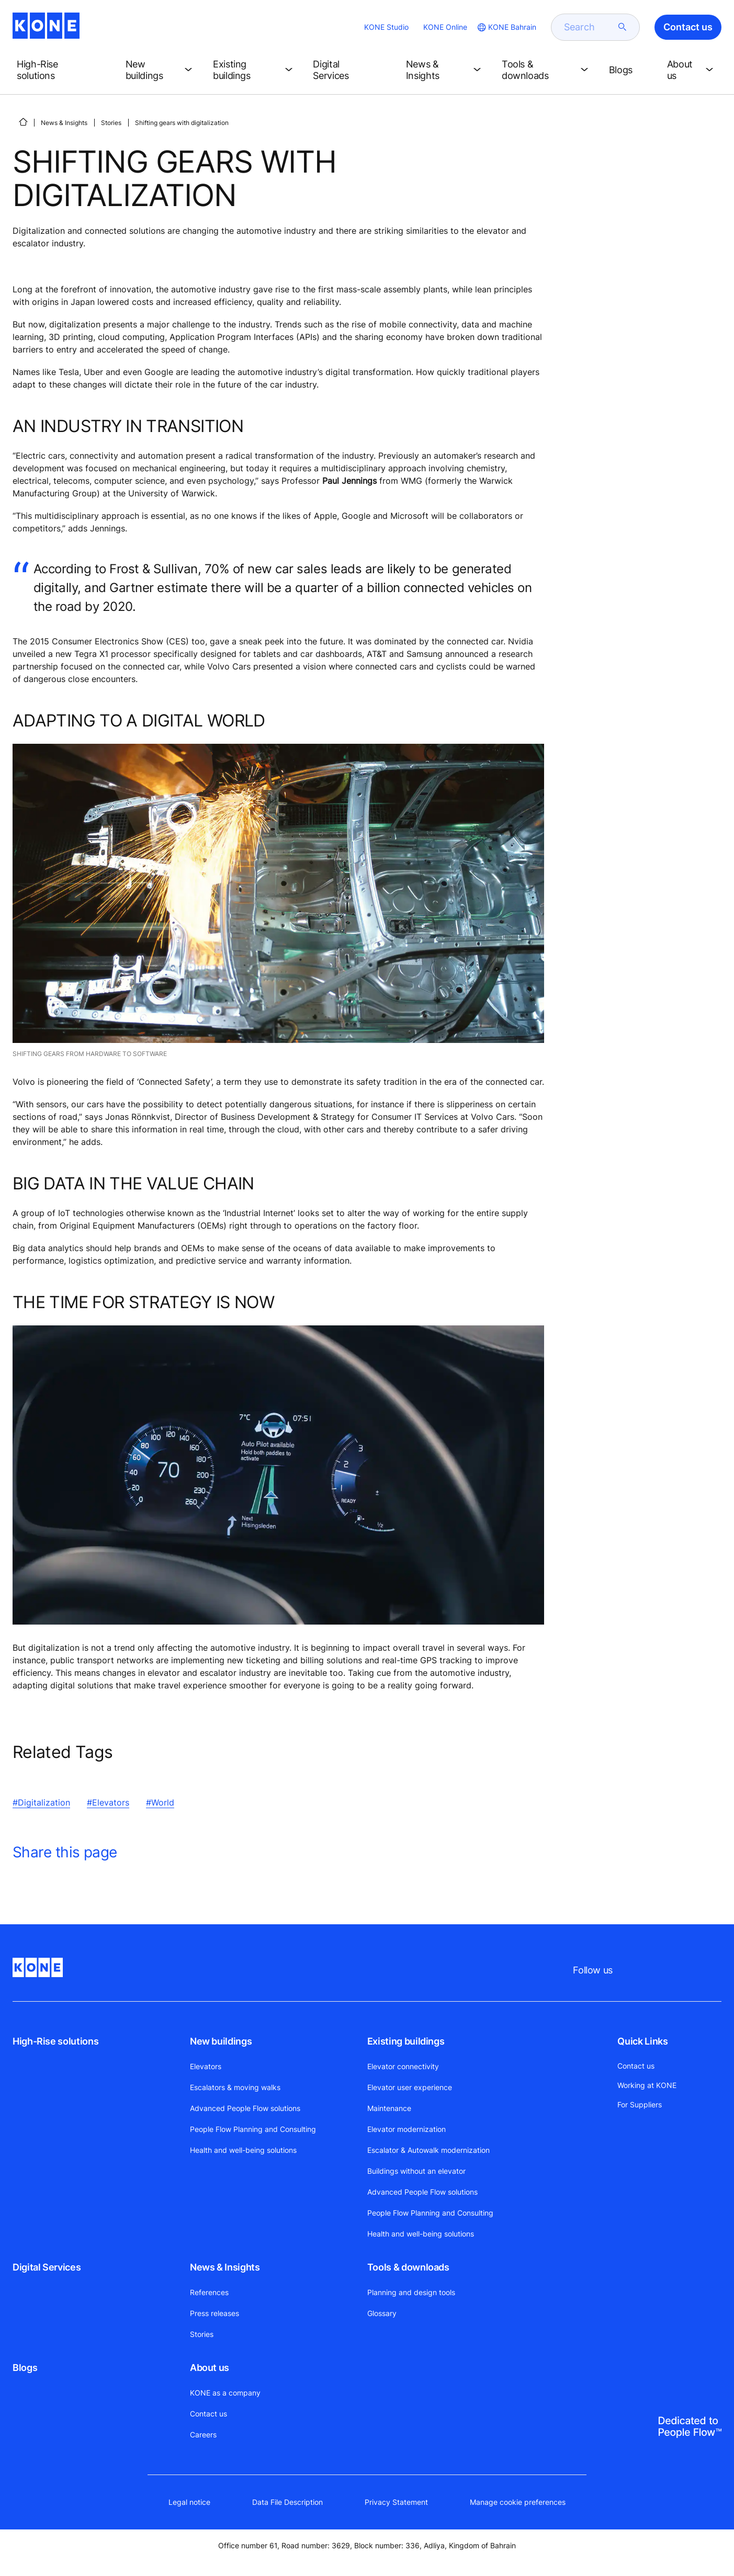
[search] (589, 27)
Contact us (208, 2413)
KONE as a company (225, 2392)
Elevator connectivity (403, 2066)
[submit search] (622, 27)
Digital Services (47, 2267)
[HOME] (23, 122)
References (209, 2292)
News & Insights (64, 123)
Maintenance (389, 2108)
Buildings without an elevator (416, 2170)
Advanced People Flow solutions (245, 2108)
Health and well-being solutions (243, 2150)
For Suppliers (639, 2104)
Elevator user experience (409, 2087)
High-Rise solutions (55, 2041)
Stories (111, 123)
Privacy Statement (396, 2502)
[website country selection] (506, 27)
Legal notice (189, 2502)
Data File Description (287, 2502)
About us (209, 2367)
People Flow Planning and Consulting (253, 2129)
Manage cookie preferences (518, 2502)
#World (160, 1802)
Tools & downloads (408, 2267)
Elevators (205, 2066)
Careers (203, 2434)
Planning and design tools (411, 2292)
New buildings (221, 2041)
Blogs (25, 2367)
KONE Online (445, 26)
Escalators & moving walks (235, 2087)
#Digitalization (41, 1802)
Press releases (214, 2313)
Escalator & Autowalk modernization (428, 2150)
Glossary (382, 2313)
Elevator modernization (406, 2129)
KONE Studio (386, 26)
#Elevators (108, 1802)
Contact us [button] (688, 26)
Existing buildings (406, 2041)
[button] (63, 70)
